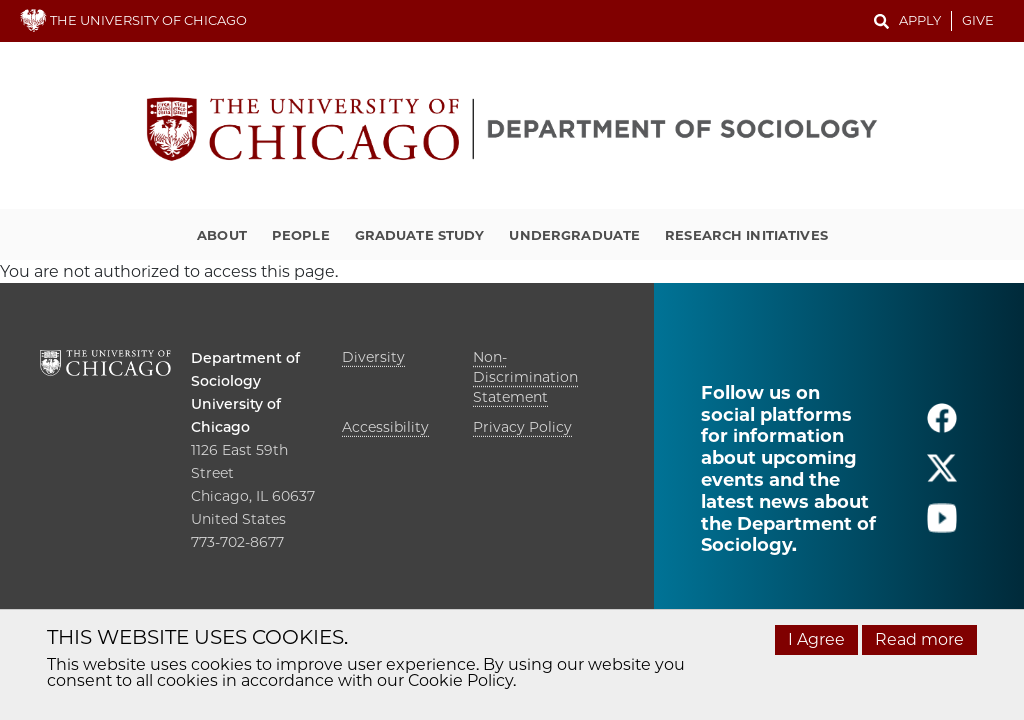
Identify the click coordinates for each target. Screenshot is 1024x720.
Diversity (373, 357)
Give (978, 20)
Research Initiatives (746, 235)
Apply (920, 20)
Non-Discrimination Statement (525, 377)
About (222, 235)
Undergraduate (574, 235)
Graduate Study (420, 235)
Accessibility (385, 427)
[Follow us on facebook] (942, 426)
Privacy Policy (522, 427)
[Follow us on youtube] (942, 526)
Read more (919, 639)
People (301, 235)
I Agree (816, 639)
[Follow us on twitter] (942, 476)
